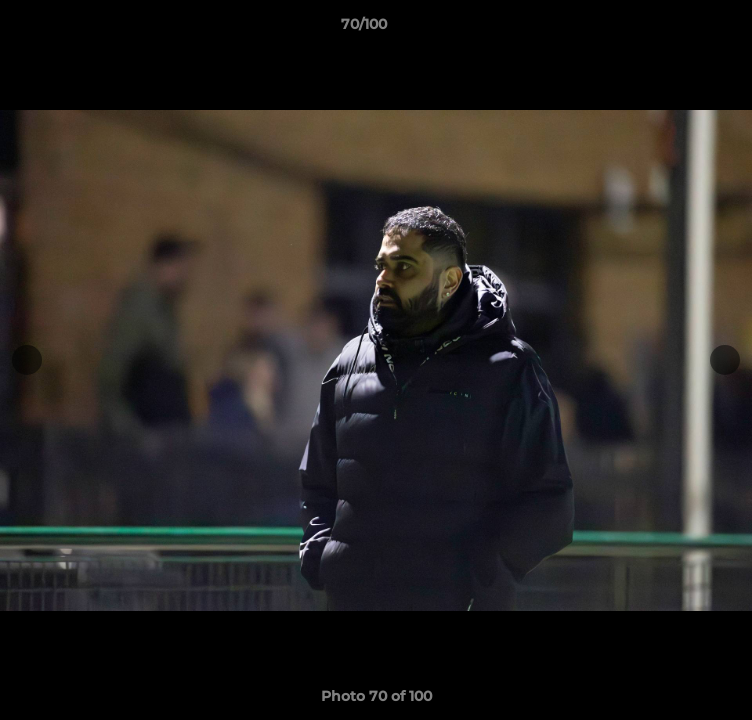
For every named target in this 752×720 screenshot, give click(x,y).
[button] (680, 29)
